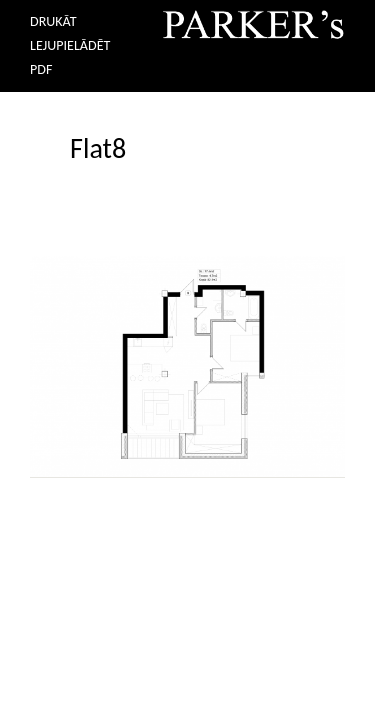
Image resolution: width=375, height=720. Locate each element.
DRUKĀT (53, 21)
